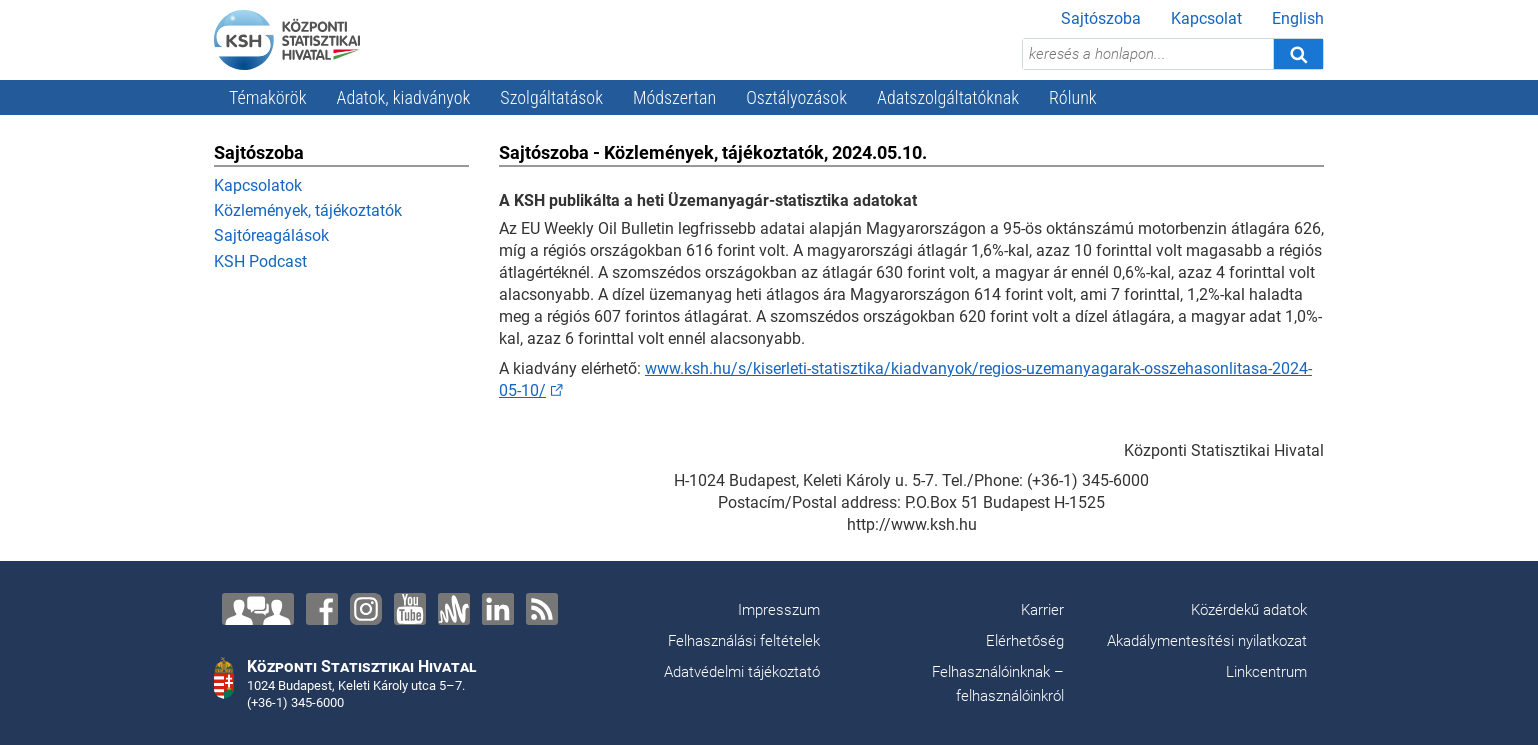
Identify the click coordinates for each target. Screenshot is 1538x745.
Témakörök (268, 97)
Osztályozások (796, 97)
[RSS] (542, 609)
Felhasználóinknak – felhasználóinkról (998, 684)
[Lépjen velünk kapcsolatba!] (258, 609)
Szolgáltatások (551, 97)
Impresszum (779, 610)
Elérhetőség (1025, 641)
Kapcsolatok (258, 185)
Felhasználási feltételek (744, 641)
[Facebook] (322, 609)
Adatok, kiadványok (404, 97)
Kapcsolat (1206, 18)
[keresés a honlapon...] (1148, 54)
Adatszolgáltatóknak (948, 97)
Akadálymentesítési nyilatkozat (1207, 641)
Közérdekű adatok (1249, 610)
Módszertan (674, 97)
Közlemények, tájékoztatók (308, 210)
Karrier (1042, 610)
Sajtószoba (1101, 18)
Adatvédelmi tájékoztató (742, 672)
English (1298, 18)
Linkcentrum (1266, 672)
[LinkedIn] (498, 609)
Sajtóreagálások (271, 235)
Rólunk (1073, 97)
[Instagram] (366, 609)
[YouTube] (410, 609)
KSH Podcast (260, 261)
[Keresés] (1298, 54)
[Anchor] (454, 609)
